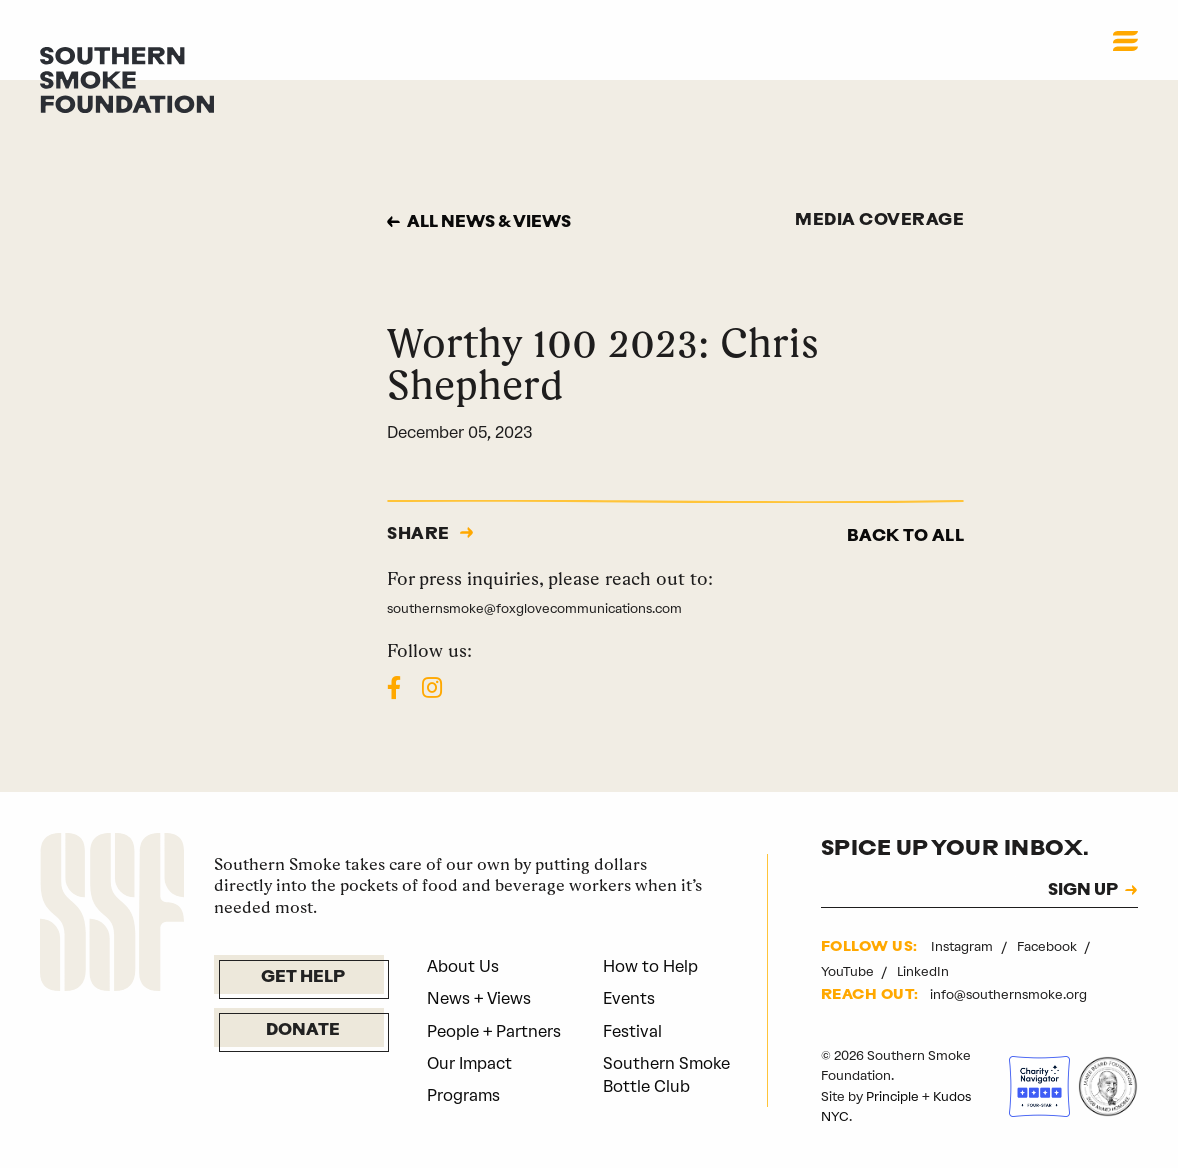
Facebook (1048, 946)
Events (629, 998)
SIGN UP (1083, 891)
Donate (303, 1031)
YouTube (849, 971)
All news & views (489, 223)
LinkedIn (923, 971)
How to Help (650, 966)
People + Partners (494, 1031)
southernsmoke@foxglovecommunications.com (534, 608)
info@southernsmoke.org (1008, 994)
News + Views (479, 998)
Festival (632, 1031)
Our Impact (469, 1063)
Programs (463, 1095)
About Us (463, 966)
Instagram (963, 946)
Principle (892, 1096)
